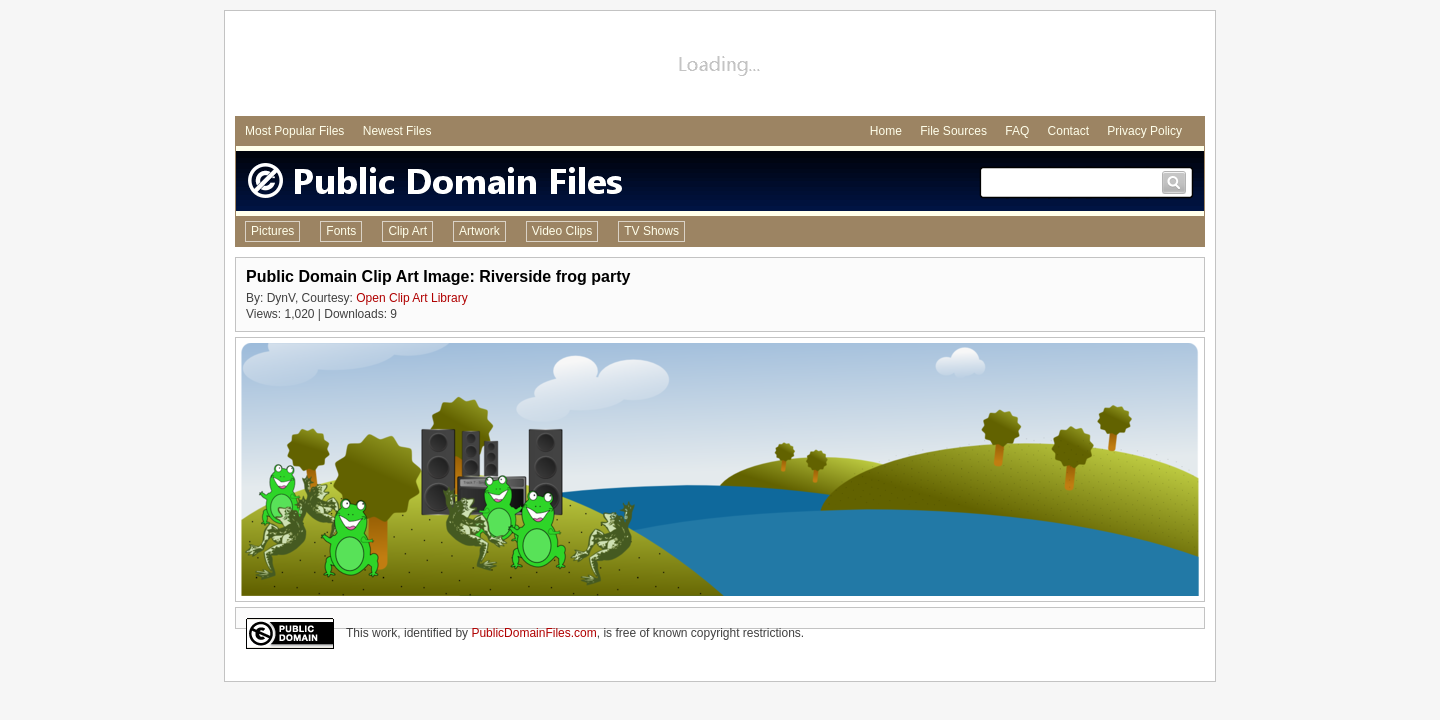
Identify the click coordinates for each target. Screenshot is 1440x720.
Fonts (341, 231)
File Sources (953, 131)
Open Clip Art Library (411, 298)
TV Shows (651, 231)
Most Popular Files (294, 131)
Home (886, 131)
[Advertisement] (720, 66)
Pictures (272, 231)
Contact (1068, 131)
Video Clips (562, 231)
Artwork (479, 231)
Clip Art (407, 231)
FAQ (1017, 131)
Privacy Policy (1144, 131)
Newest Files (397, 131)
